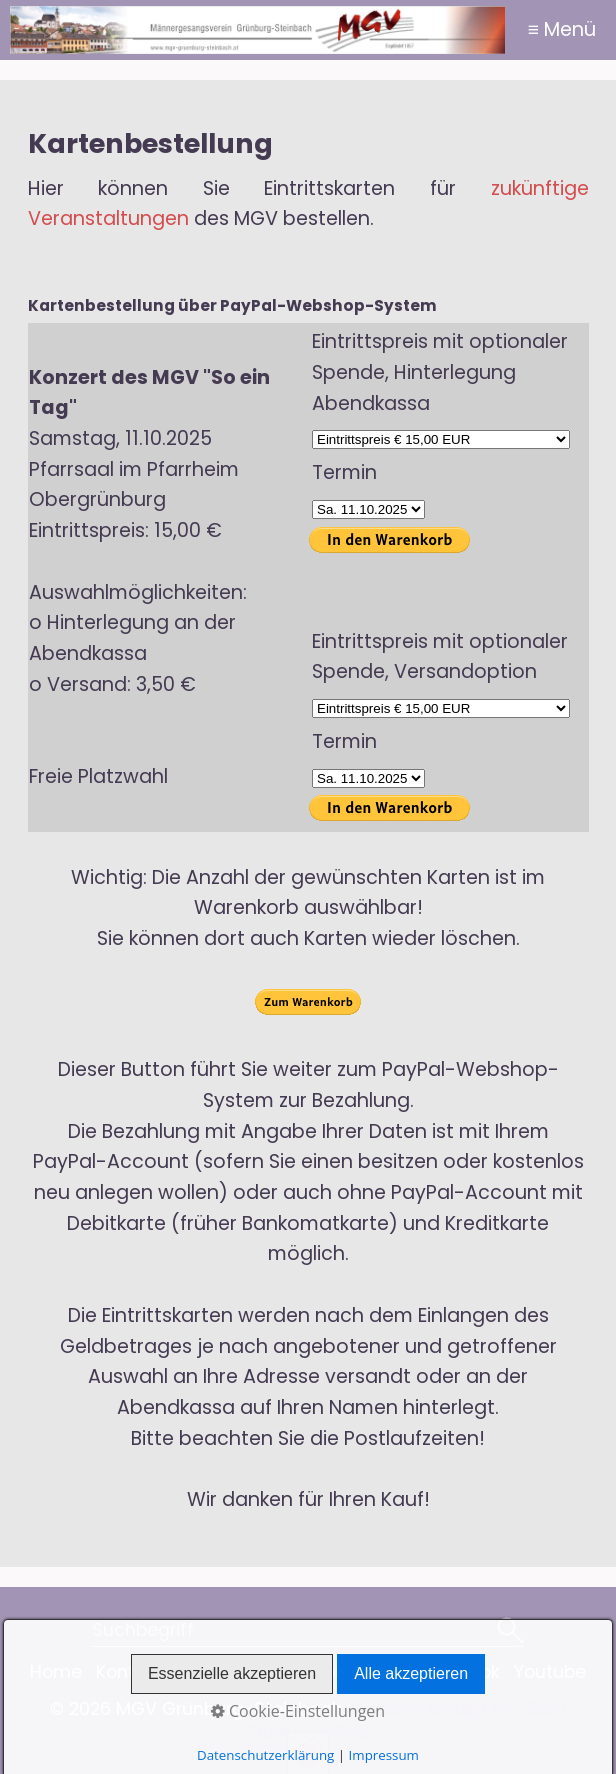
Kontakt (129, 1672)
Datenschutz (233, 1672)
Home (56, 1672)
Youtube (550, 1672)
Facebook (457, 1672)
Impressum (351, 1672)
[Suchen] (510, 1632)
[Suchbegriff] (308, 1632)
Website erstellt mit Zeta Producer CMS (407, 1720)
